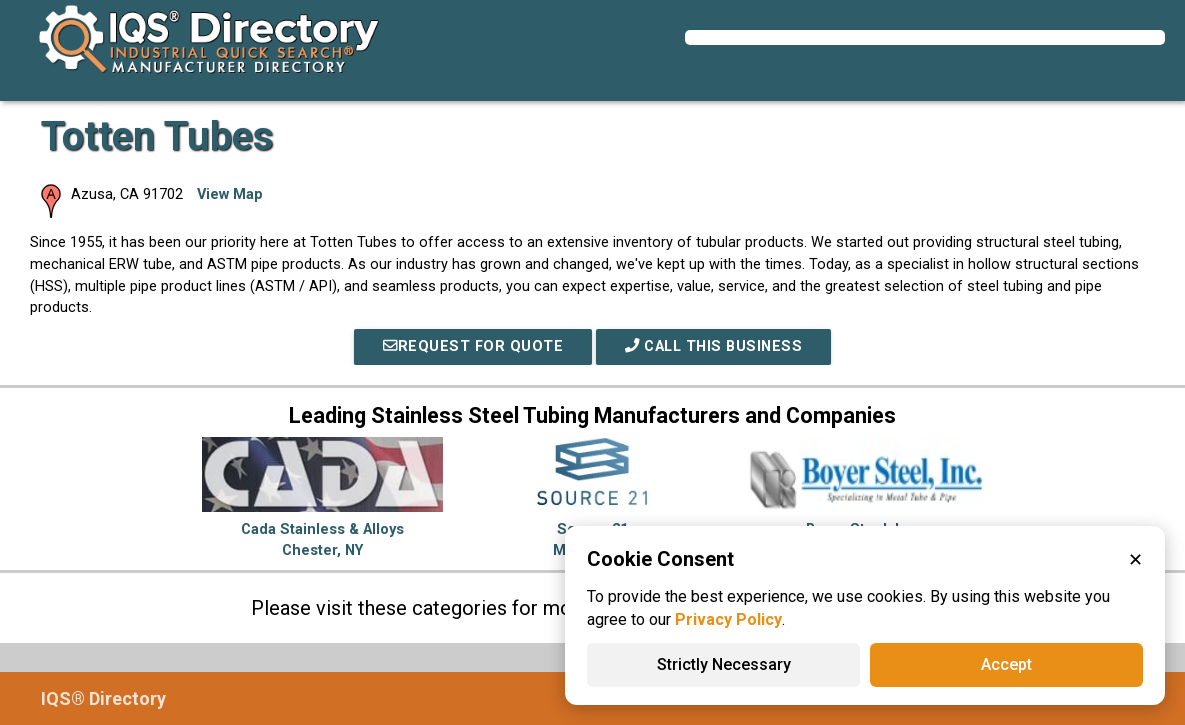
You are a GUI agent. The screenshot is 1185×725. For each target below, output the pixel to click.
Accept (1006, 664)
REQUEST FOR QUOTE (473, 346)
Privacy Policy (728, 619)
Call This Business (713, 346)
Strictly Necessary (724, 664)
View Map (230, 194)
